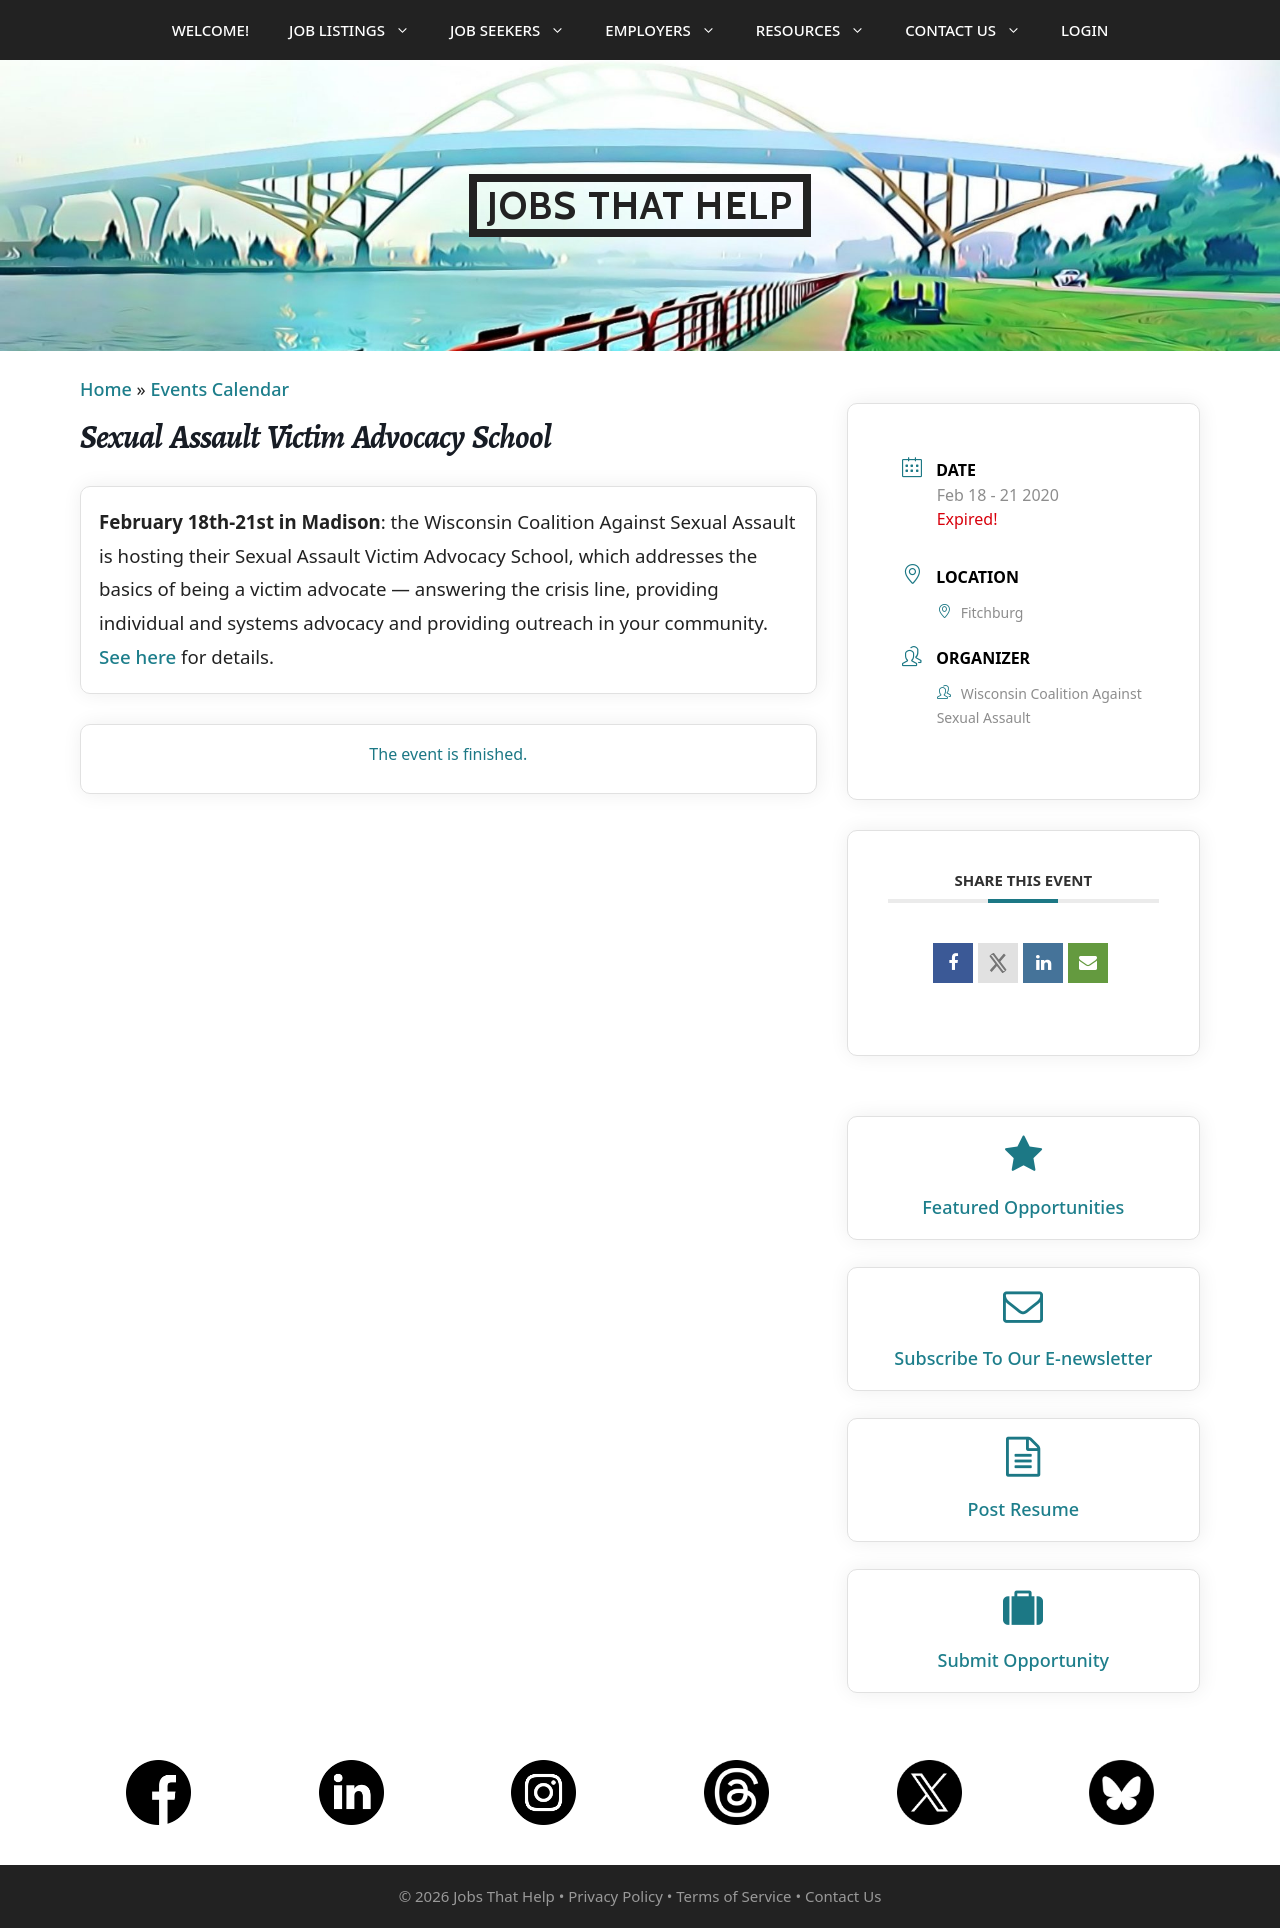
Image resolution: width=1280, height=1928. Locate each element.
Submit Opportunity (1024, 1660)
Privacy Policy (615, 1896)
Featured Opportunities (1023, 1207)
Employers (670, 30)
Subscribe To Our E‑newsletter (1023, 1358)
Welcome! (210, 30)
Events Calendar (219, 389)
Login (1084, 30)
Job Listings (359, 30)
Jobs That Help (640, 205)
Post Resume (1023, 1509)
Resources (821, 30)
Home (106, 389)
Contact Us (973, 30)
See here (137, 656)
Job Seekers (517, 30)
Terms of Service (733, 1896)
